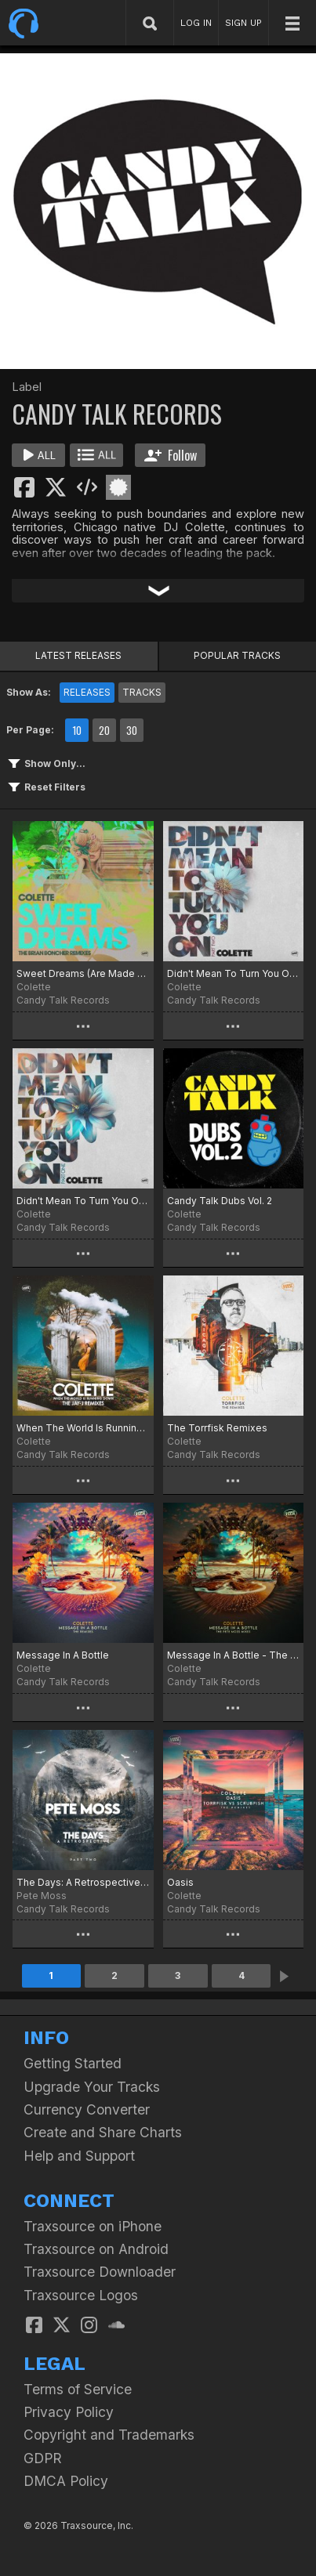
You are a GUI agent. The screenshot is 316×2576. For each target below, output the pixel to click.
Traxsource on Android (96, 2249)
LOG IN (196, 22)
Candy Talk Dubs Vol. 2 (219, 1201)
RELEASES (87, 692)
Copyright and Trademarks (109, 2434)
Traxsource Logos (81, 2295)
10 (77, 730)
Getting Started (73, 2063)
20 (104, 730)
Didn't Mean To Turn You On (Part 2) (233, 973)
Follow (170, 455)
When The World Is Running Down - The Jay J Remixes (83, 1428)
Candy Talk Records (63, 1000)
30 (131, 730)
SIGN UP (243, 22)
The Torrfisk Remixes (217, 1428)
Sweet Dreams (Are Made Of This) (83, 973)
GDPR (43, 2458)
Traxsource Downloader (100, 2271)
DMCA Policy (66, 2481)
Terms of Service (78, 2389)
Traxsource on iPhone (93, 2226)
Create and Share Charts (103, 2132)
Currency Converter (87, 2109)
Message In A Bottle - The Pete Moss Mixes (233, 1655)
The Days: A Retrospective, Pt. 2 (83, 1882)
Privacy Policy (69, 2412)
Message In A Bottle (62, 1655)
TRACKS (142, 692)
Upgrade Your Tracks (92, 2087)
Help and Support (79, 2155)
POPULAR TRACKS (237, 655)
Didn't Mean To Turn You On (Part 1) (83, 1201)
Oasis (180, 1882)
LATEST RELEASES (78, 655)
